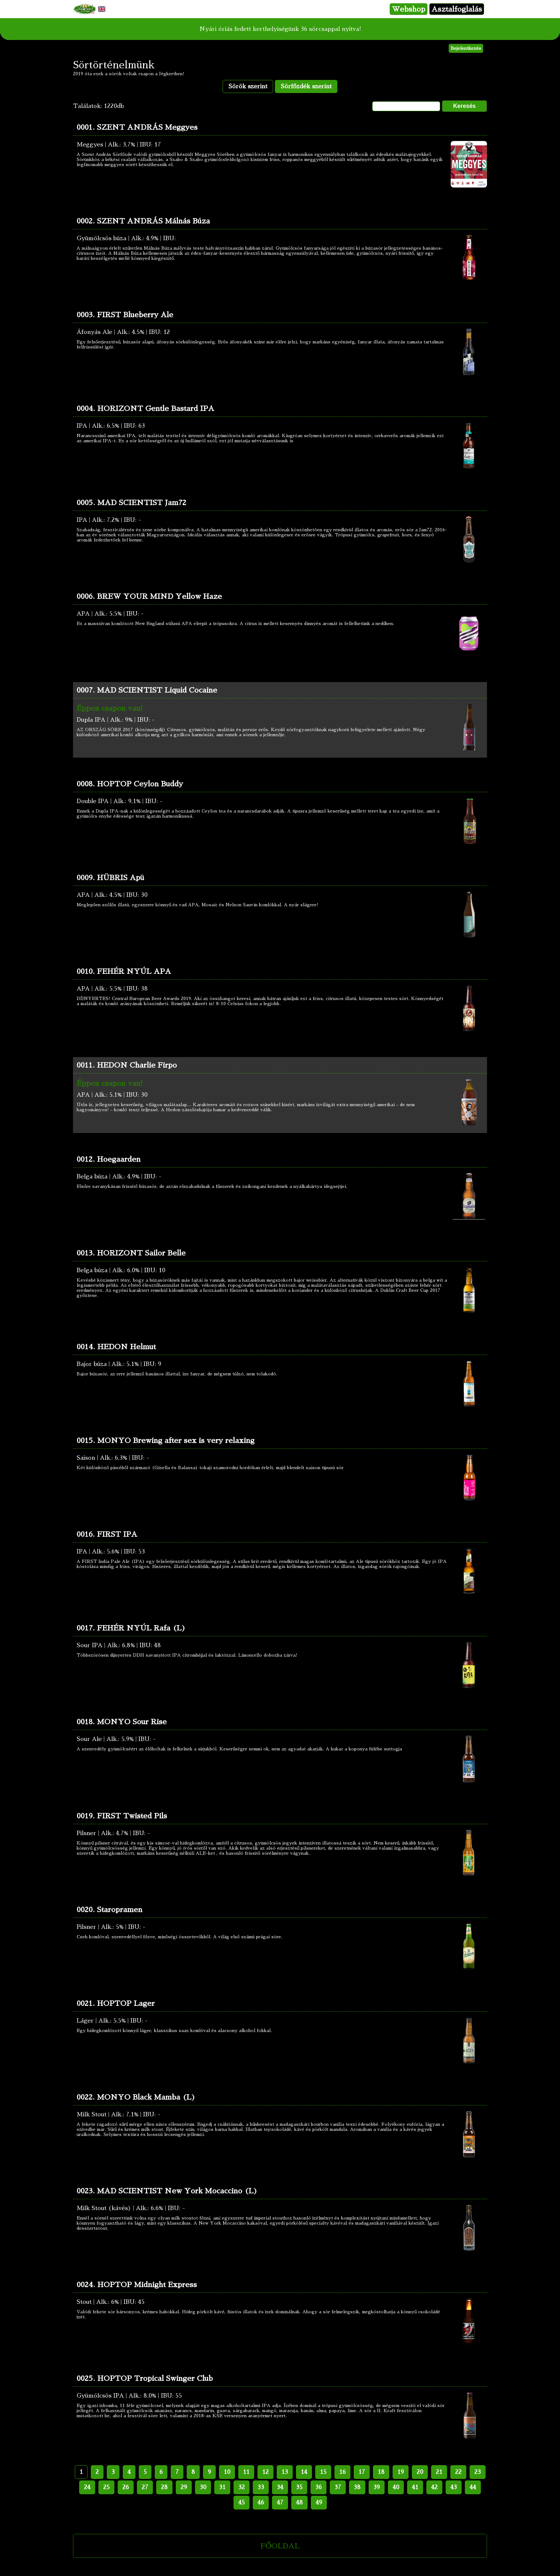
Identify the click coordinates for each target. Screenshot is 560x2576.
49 (319, 2503)
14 (304, 2472)
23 (477, 2472)
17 (361, 2472)
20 (420, 2472)
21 (439, 2472)
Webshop (408, 9)
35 (299, 2487)
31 (222, 2487)
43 (453, 2487)
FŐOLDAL (280, 2545)
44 (473, 2487)
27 (145, 2487)
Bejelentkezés (466, 48)
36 (318, 2487)
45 (241, 2503)
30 (203, 2487)
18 (381, 2472)
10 (227, 2472)
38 (357, 2487)
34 (280, 2487)
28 (164, 2487)
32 (241, 2487)
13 (284, 2472)
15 (323, 2472)
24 (87, 2487)
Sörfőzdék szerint (306, 86)
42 (434, 2487)
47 (280, 2503)
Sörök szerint (247, 86)
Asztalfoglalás (456, 9)
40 (396, 2487)
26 (125, 2487)
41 (415, 2487)
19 (400, 2472)
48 (299, 2503)
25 (106, 2487)
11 (246, 2472)
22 (458, 2472)
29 (183, 2487)
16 (342, 2472)
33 (260, 2487)
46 (260, 2503)
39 (376, 2487)
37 (337, 2487)
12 (265, 2472)
